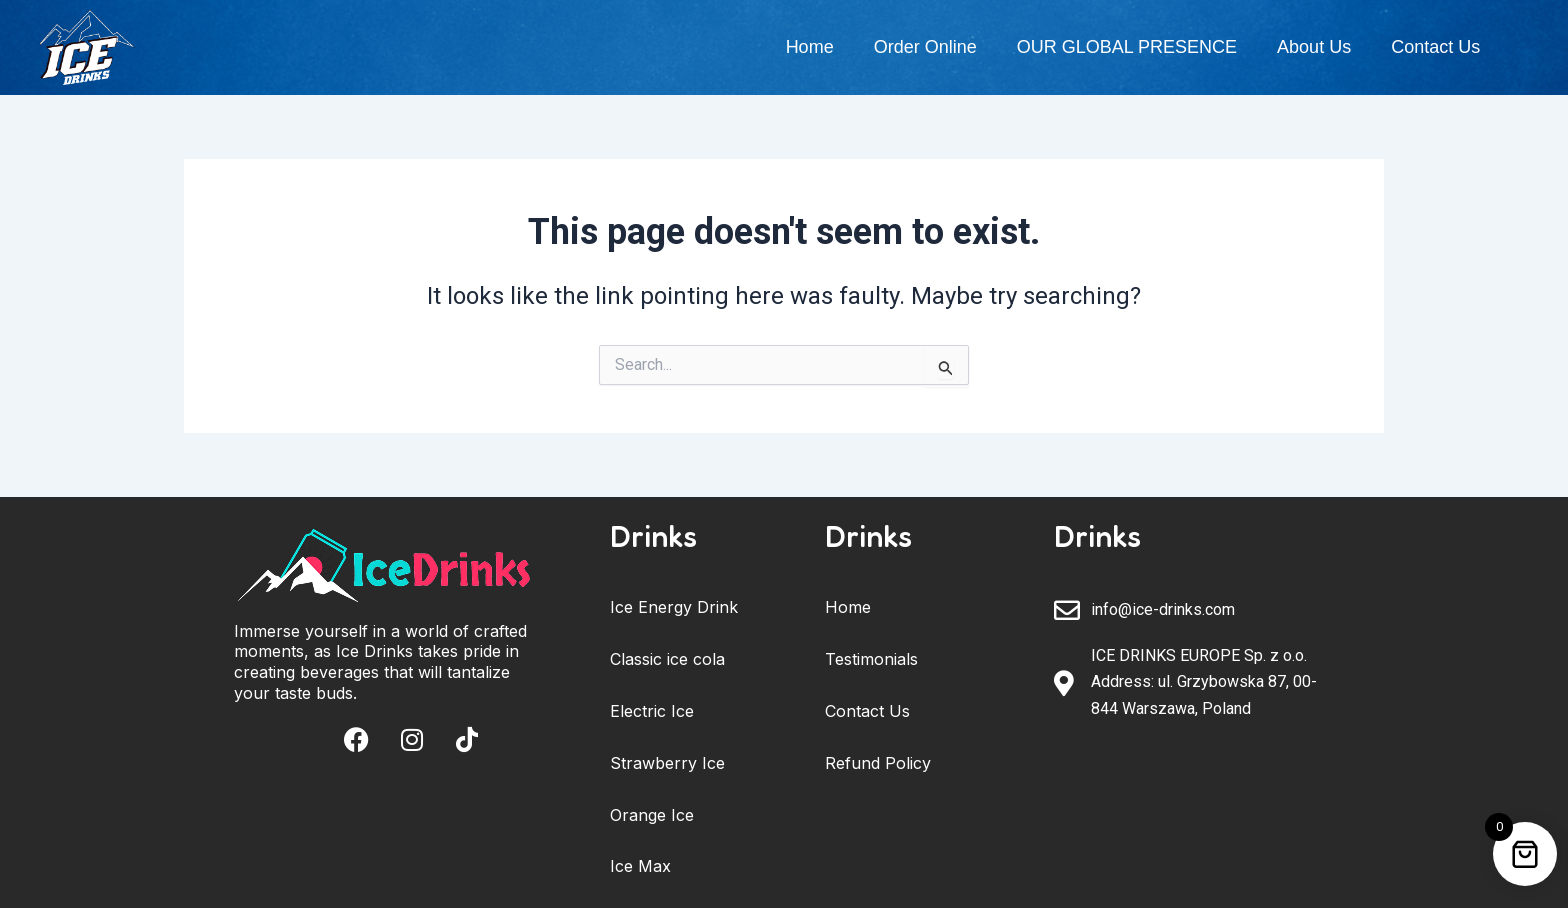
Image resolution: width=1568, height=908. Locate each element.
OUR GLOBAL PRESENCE (1127, 47)
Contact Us (1435, 47)
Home (810, 47)
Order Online (925, 47)
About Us (1314, 47)
